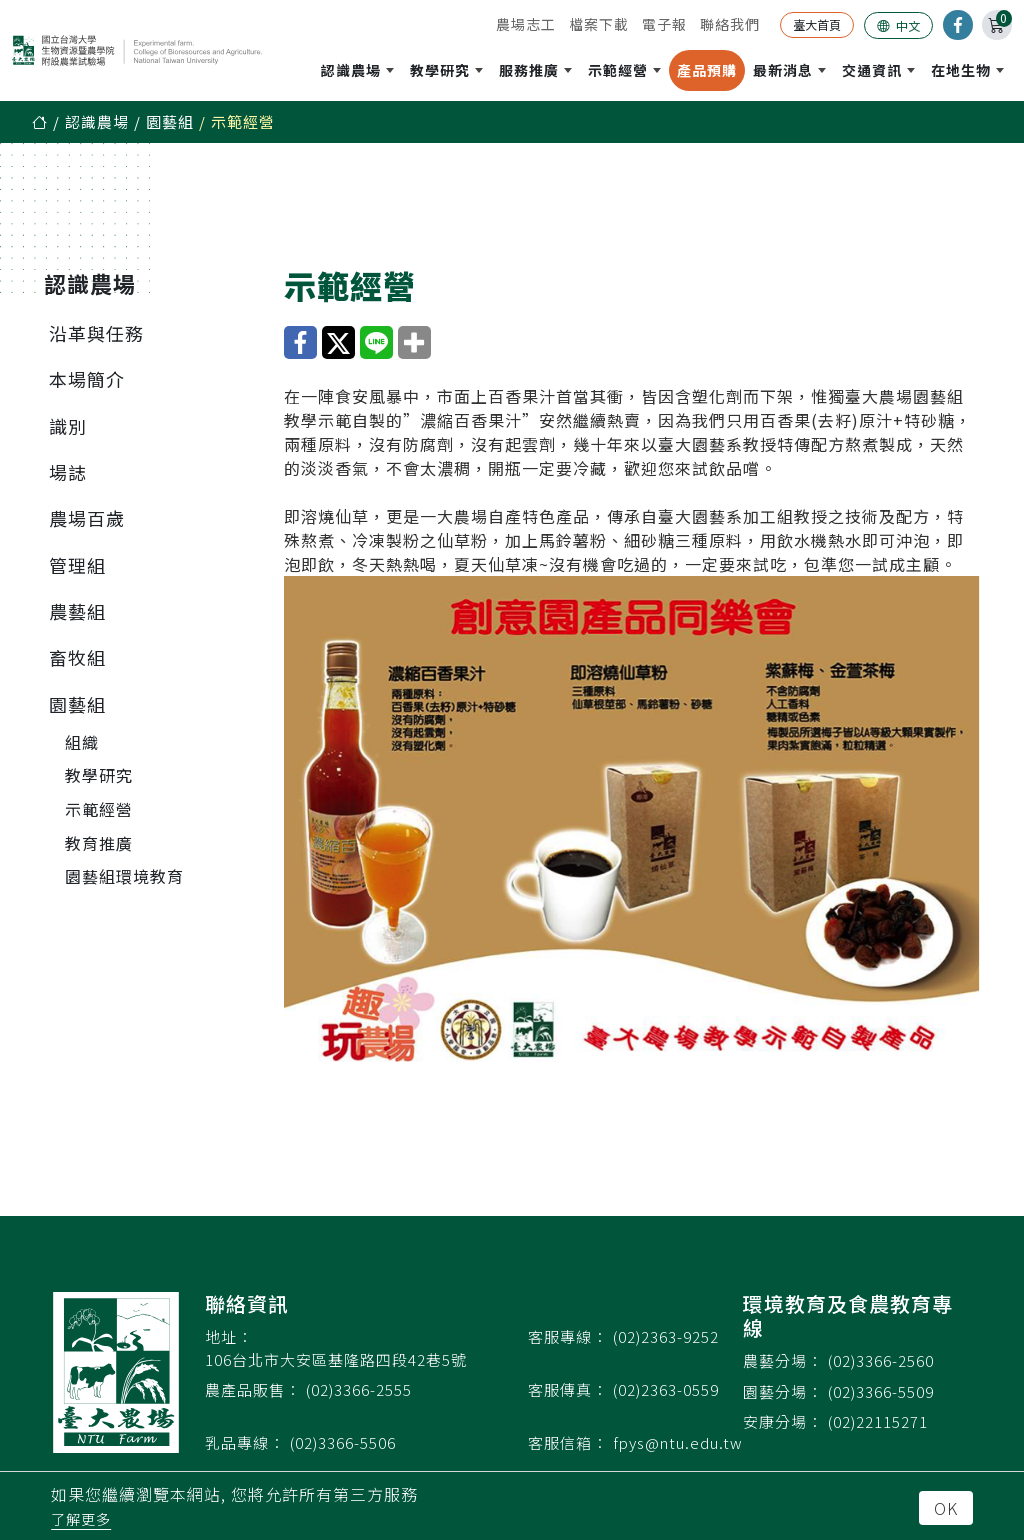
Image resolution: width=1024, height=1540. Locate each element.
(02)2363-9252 (666, 1336)
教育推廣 (99, 843)
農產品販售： (253, 1389)
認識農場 (97, 121)
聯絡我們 (730, 24)
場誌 (68, 472)
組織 (82, 742)
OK (946, 1508)
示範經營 (99, 809)
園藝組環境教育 (124, 876)
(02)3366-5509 (881, 1391)
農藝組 (77, 611)
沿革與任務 (96, 333)
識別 (68, 426)
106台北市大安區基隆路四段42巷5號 (336, 1359)
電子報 (664, 24)
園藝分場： (783, 1391)
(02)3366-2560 (881, 1360)
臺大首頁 (817, 24)
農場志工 (526, 24)
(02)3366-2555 (359, 1389)
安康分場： (783, 1421)
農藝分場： (783, 1360)
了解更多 (81, 1519)
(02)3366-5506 (343, 1442)
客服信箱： (568, 1442)
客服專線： (568, 1336)
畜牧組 (77, 657)
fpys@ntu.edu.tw (678, 1442)
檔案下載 (599, 24)
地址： (229, 1336)
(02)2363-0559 (666, 1389)
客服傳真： (568, 1389)
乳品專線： (245, 1442)
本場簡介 (87, 379)
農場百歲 (87, 518)
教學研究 (99, 775)
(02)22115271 (878, 1421)
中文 (898, 25)
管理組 (77, 565)
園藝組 (170, 121)
